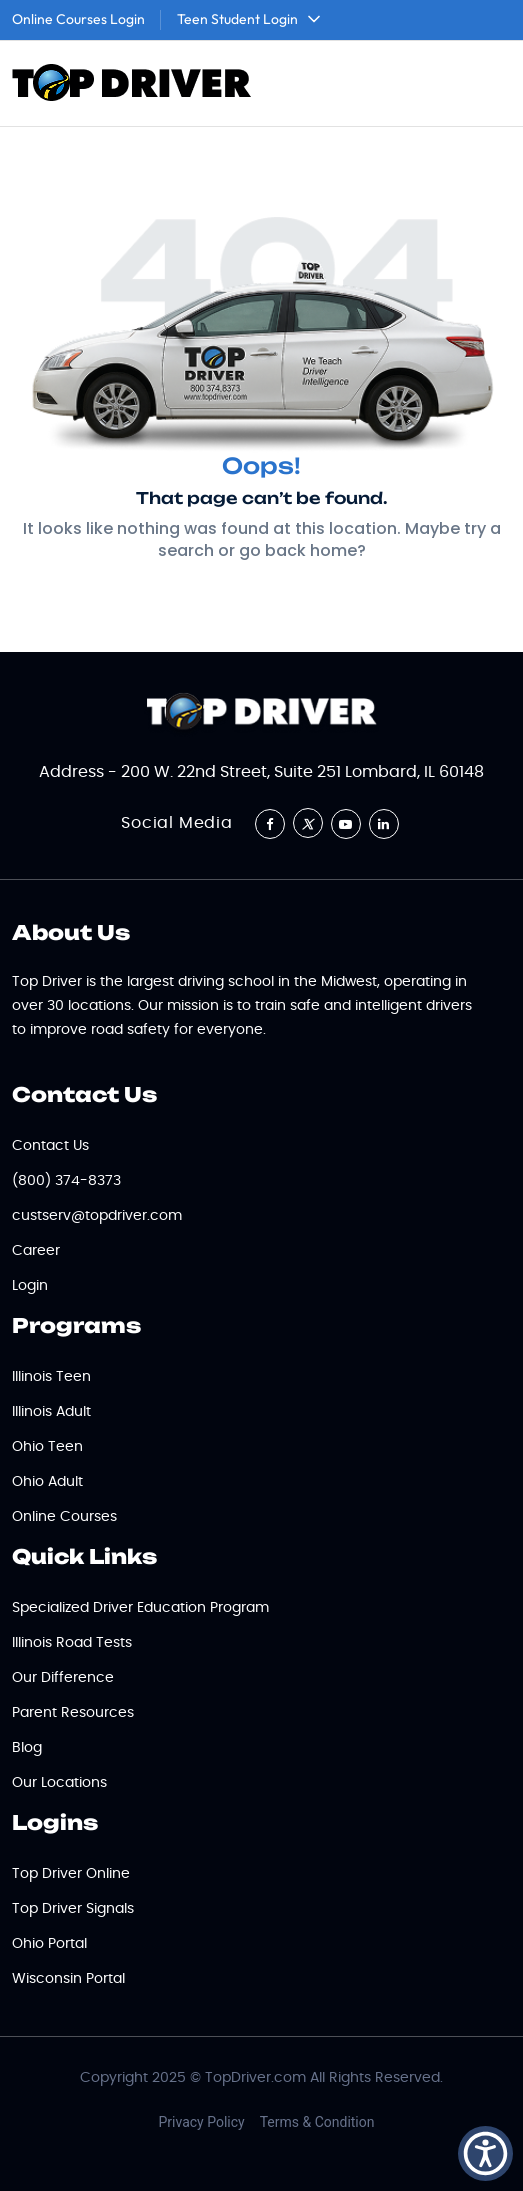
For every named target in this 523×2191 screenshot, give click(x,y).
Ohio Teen (47, 1447)
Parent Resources (73, 1713)
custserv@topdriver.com (97, 1216)
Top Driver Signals (73, 1909)
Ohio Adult (47, 1482)
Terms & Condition (317, 2122)
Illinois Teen (51, 1377)
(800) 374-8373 (66, 1181)
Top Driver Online (71, 1874)
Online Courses (64, 1517)
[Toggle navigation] (484, 84)
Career (36, 1251)
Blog (27, 1748)
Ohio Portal (49, 1944)
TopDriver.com (255, 2078)
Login (30, 1286)
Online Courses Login (78, 19)
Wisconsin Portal (68, 1979)
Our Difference (63, 1678)
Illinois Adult (51, 1412)
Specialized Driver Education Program (140, 1608)
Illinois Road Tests (72, 1643)
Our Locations (59, 1783)
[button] (485, 2153)
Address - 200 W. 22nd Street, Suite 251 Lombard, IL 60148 (261, 772)
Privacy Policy (202, 2122)
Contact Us (50, 1146)
